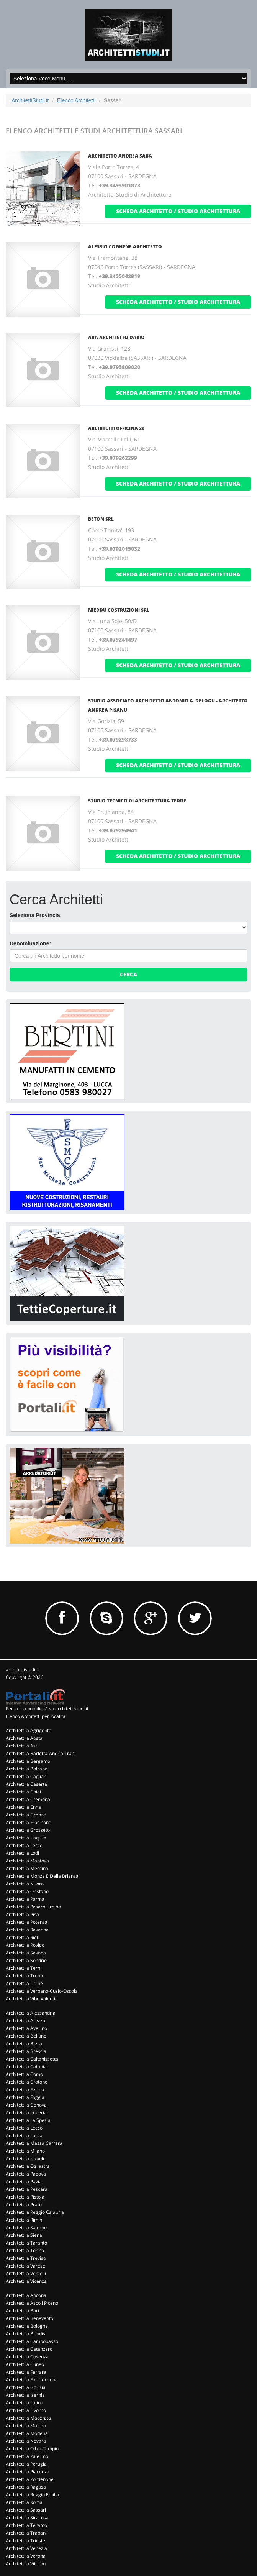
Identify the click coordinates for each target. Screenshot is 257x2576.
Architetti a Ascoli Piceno (32, 2303)
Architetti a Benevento (29, 2318)
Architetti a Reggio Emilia (32, 2494)
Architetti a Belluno (26, 2036)
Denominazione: (30, 943)
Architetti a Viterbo (26, 2563)
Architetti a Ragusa (26, 2487)
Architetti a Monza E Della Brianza (42, 1876)
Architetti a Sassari (26, 2510)
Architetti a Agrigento (28, 1730)
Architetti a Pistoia (25, 2197)
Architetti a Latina (24, 2402)
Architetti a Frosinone (28, 1822)
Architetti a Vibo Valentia (32, 1998)
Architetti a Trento (25, 1975)
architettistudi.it (22, 1669)
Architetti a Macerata (28, 2418)
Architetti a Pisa (22, 1914)
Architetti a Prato (24, 2204)
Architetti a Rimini (24, 2220)
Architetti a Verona (26, 2556)
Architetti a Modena (27, 2433)
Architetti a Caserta (26, 1784)
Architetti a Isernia (25, 2395)
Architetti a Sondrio (26, 1960)
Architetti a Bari (22, 2310)
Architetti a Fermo (25, 2089)
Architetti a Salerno (26, 2227)
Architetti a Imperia (26, 2112)
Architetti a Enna (23, 1807)
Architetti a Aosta (24, 1738)
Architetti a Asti (22, 1745)
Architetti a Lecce (24, 1845)
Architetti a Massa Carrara (34, 2143)
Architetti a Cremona (28, 1799)
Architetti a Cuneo (25, 2364)
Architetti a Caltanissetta (32, 2059)
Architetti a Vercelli (26, 2273)
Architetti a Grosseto (28, 1830)
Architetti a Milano (25, 2151)
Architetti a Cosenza (27, 2356)
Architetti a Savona (26, 1952)
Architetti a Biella (24, 2043)
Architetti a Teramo (26, 2525)
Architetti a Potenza (26, 1922)
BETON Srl (101, 519)
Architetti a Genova (26, 2105)
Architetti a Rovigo (25, 1945)
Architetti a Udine (24, 1983)
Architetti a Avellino (26, 2028)
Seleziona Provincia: (36, 915)
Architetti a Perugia (26, 2464)
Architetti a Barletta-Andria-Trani (40, 1753)
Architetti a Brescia (26, 2051)
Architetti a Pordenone (30, 2479)
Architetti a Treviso (26, 2258)
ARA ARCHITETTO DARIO (116, 337)
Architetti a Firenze (26, 1814)
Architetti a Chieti (24, 1791)
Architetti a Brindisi (26, 2333)
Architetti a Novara (26, 2441)
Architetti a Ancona (26, 2295)
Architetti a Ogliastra (28, 2166)
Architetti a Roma (24, 2502)
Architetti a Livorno (26, 2410)
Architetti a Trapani (26, 2533)
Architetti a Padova (26, 2174)
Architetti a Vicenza (26, 2281)
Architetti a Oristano (27, 1891)
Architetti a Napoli (25, 2158)
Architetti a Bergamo (28, 1761)
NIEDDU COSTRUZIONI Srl (118, 610)
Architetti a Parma (25, 1899)
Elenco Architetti (76, 100)
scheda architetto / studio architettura (178, 211)
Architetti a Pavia (24, 2181)
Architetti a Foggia (25, 2097)
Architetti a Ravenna (27, 1929)
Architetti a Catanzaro (29, 2349)
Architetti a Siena (24, 2235)
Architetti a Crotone (26, 2082)
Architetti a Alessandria (31, 2013)
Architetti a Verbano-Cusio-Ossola (42, 1991)
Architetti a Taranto (26, 2243)
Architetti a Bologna (27, 2326)
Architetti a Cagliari (26, 1776)
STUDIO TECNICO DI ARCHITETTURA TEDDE (137, 800)
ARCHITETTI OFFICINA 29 (116, 428)
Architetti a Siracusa (27, 2517)
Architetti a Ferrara (26, 2372)
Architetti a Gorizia (26, 2387)
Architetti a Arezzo (25, 2020)
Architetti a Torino (25, 2250)
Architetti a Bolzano (26, 1768)
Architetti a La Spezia (28, 2120)
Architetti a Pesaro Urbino (33, 1906)
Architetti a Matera (26, 2425)
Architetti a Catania (26, 2066)
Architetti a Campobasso (32, 2341)
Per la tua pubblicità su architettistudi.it (47, 1708)
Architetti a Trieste (25, 2540)
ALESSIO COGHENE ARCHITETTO (125, 246)
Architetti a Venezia (26, 2548)
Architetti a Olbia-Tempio (32, 2448)
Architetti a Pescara (26, 2189)
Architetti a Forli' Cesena (32, 2379)
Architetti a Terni (23, 1968)
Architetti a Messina (27, 1868)
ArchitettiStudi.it (30, 100)
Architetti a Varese (25, 2266)
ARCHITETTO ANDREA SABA (120, 156)
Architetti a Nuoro (25, 1883)
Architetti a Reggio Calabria (35, 2212)
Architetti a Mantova (27, 1860)
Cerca (128, 974)
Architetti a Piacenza (27, 2471)
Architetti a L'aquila (26, 1837)
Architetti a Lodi (22, 1853)
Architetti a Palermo (27, 2456)
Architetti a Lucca (24, 2135)
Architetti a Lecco (24, 2128)
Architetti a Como (24, 2074)
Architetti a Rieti (22, 1937)
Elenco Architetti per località (35, 1716)
